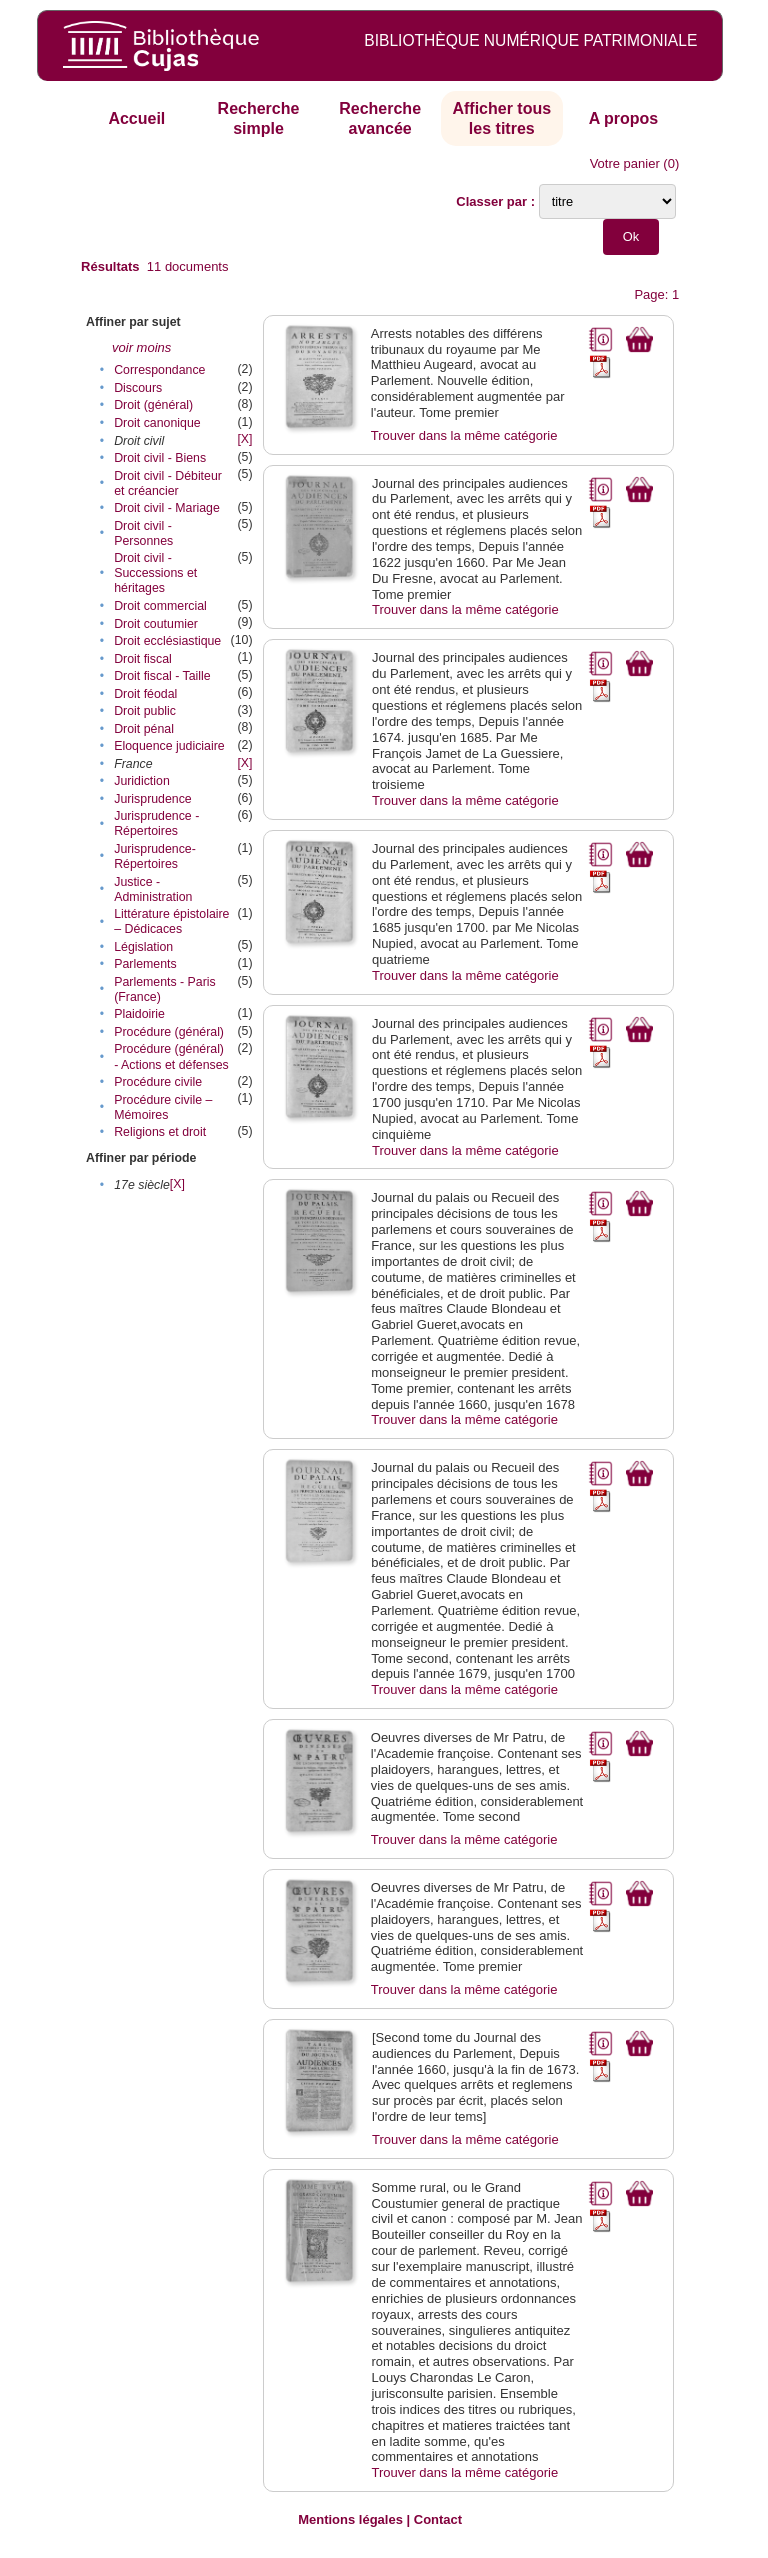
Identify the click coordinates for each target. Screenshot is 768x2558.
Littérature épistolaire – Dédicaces (171, 921)
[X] (244, 439)
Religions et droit (160, 1132)
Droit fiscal (143, 659)
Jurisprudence (153, 799)
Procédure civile (158, 1082)
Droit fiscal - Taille (162, 676)
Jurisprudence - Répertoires (156, 823)
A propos (624, 118)
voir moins (141, 347)
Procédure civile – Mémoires (163, 1107)
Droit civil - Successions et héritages (155, 573)
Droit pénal (144, 729)
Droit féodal (145, 694)
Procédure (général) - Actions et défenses (171, 1056)
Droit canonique (157, 423)
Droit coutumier (156, 624)
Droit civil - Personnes (143, 533)
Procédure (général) (169, 1032)
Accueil (136, 118)
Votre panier (625, 163)
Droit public (145, 711)
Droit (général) (153, 405)
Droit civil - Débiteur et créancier (168, 483)
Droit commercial (160, 606)
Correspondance (159, 370)
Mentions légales (350, 2519)
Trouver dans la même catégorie (464, 435)
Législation (143, 947)
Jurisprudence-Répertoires (155, 856)
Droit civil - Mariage (167, 508)
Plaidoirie (139, 1014)
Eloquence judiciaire (169, 746)
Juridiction (142, 781)
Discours (138, 388)
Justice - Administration (153, 889)
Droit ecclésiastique (167, 641)
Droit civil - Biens (160, 458)
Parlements (145, 964)
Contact (438, 2519)
